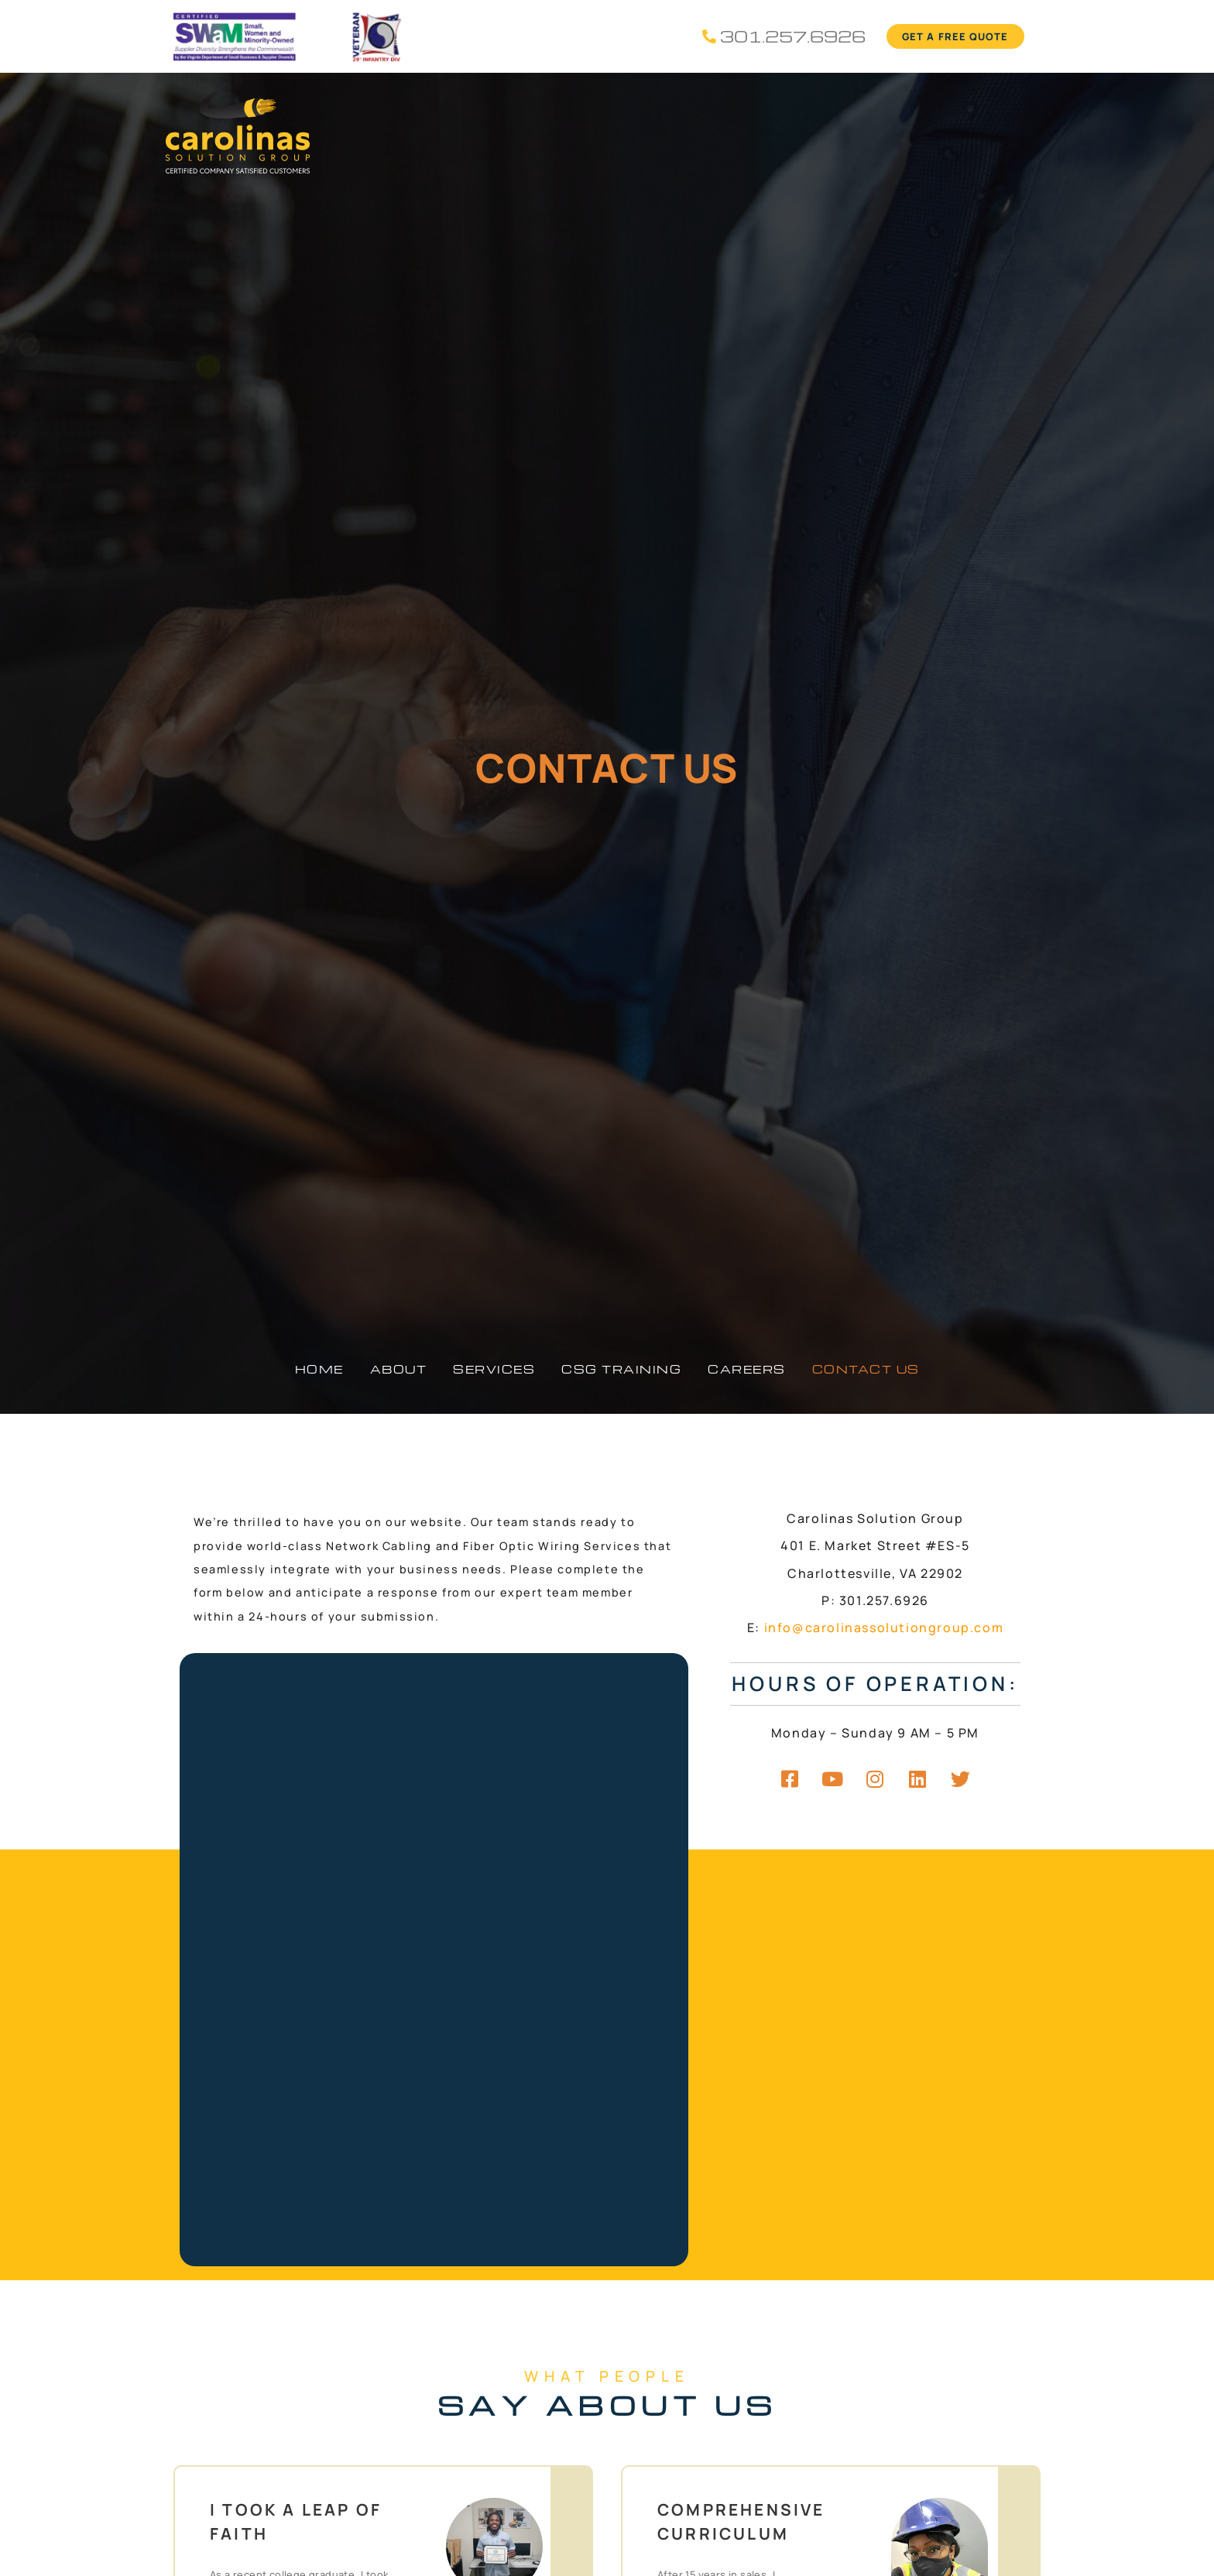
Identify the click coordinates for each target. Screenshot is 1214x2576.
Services (494, 1369)
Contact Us (866, 1369)
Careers (747, 1369)
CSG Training (621, 1369)
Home (319, 1369)
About (398, 1369)
